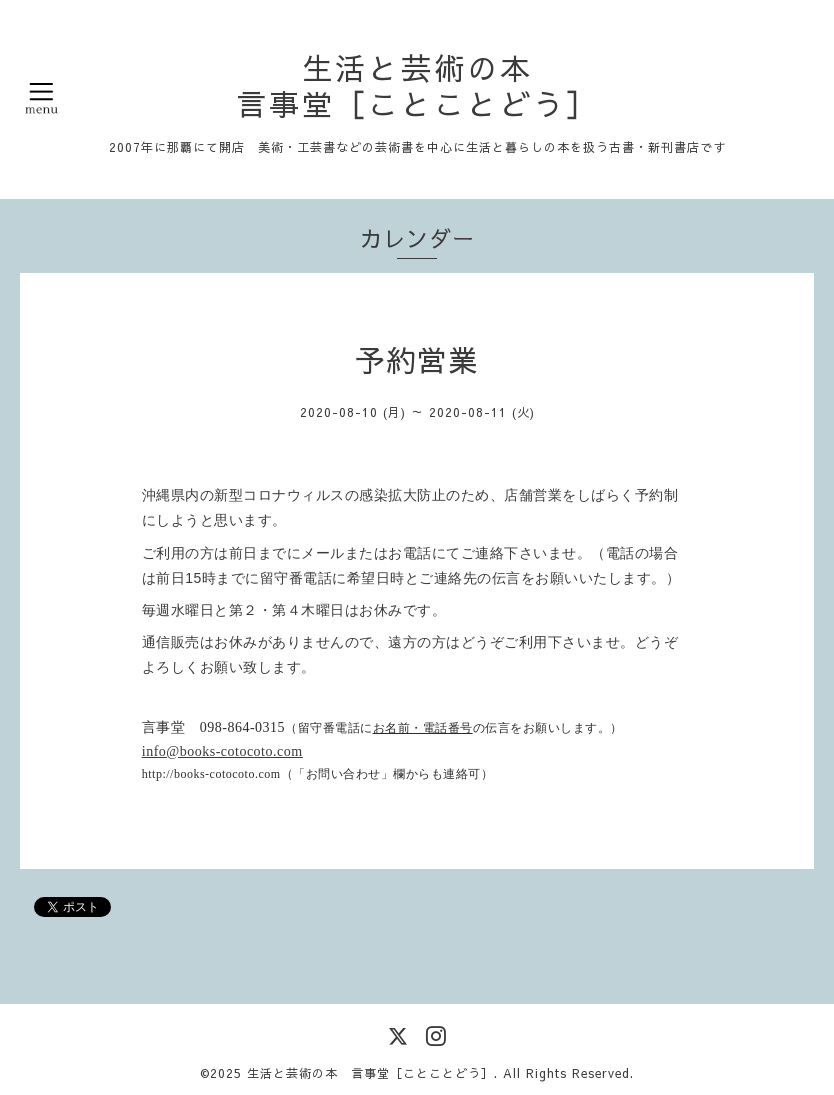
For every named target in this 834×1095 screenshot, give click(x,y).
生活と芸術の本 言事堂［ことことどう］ (417, 85)
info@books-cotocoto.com (222, 751)
